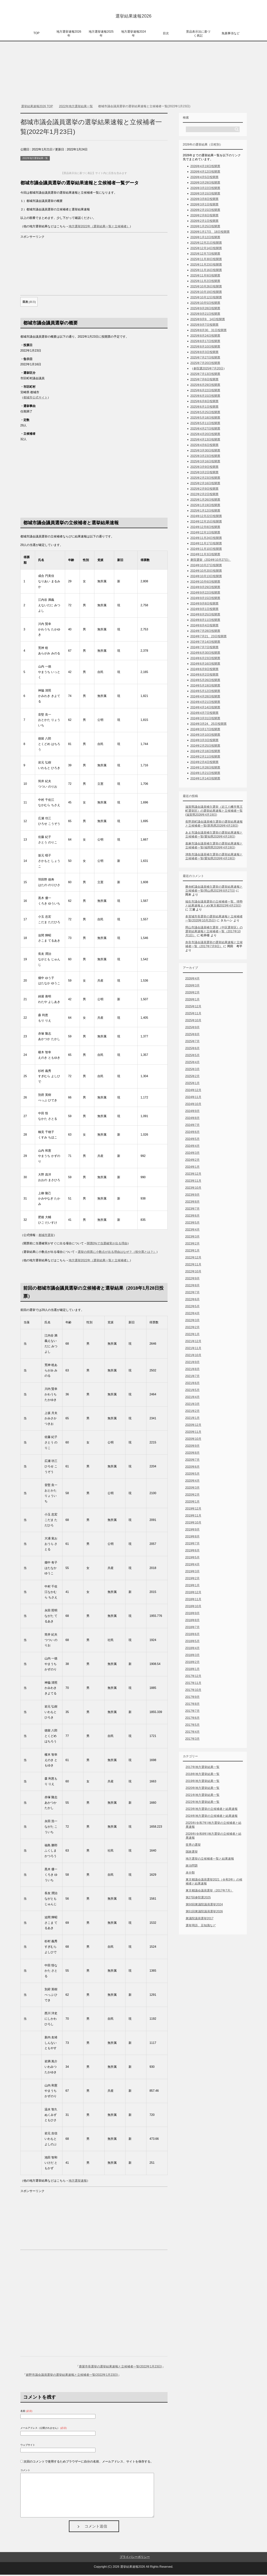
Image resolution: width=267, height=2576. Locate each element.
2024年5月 (192, 1140)
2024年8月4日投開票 (204, 626)
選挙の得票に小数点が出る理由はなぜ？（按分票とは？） (117, 1253)
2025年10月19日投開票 (206, 293)
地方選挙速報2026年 (68, 34)
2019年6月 (192, 1551)
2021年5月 (192, 1391)
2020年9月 (192, 1447)
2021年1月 (192, 1419)
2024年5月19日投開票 (205, 686)
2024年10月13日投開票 (206, 577)
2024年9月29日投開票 (205, 588)
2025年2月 (192, 1077)
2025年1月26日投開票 (205, 501)
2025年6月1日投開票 (204, 408)
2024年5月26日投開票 (205, 681)
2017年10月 (193, 1691)
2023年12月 (193, 1175)
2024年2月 (192, 1161)
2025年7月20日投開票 (205, 364)
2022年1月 (192, 1335)
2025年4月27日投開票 (205, 430)
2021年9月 (192, 1363)
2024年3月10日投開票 (205, 736)
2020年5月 (192, 1475)
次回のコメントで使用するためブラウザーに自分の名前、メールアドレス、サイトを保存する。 (88, 2462)
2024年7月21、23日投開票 (208, 637)
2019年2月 (192, 1579)
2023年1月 (192, 1251)
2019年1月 (192, 1586)
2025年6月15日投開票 (205, 397)
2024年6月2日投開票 (204, 676)
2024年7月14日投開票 (205, 643)
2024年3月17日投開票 (205, 730)
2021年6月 (192, 1384)
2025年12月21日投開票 (206, 244)
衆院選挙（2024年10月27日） (210, 561)
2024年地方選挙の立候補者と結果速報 (212, 1817)
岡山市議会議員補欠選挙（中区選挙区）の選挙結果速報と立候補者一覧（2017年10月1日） (214, 932)
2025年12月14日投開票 (206, 249)
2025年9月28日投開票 (205, 309)
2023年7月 (192, 1210)
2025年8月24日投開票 (205, 337)
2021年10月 (193, 1356)
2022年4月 (192, 1314)
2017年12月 (193, 1677)
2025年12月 (193, 1007)
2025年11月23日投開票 (206, 265)
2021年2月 (192, 1412)
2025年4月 (192, 1063)
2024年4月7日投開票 (204, 714)
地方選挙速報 (78, 2182)
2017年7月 (192, 1712)
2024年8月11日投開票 (205, 621)
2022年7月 (192, 1293)
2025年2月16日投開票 (205, 484)
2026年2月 (192, 993)
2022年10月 (193, 1272)
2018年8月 (192, 1621)
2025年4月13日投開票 (205, 440)
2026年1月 (192, 1000)
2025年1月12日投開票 (205, 512)
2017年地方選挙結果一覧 (203, 1768)
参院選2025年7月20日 (208, 369)
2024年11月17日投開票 (206, 544)
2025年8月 (192, 1035)
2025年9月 (192, 1028)
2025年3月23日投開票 (205, 457)
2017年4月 (192, 1733)
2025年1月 (192, 1084)
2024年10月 (193, 1105)
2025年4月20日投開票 (205, 435)
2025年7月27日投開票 (205, 358)
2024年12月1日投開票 (205, 533)
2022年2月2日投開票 (204, 495)
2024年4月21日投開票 (205, 703)
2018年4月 (192, 1649)
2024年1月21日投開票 (205, 774)
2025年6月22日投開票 (205, 391)
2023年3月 (192, 1237)
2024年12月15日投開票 (206, 522)
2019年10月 (193, 1523)
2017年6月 (192, 1719)
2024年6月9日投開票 (204, 670)
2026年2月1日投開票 (204, 222)
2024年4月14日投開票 (205, 708)
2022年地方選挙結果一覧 (35, 159)
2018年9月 (192, 1614)
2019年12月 (193, 1509)
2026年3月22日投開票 (205, 189)
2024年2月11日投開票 (205, 758)
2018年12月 (193, 1593)
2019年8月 (192, 1537)
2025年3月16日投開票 (205, 462)
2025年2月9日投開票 (204, 490)
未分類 (190, 1873)
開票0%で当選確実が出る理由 (107, 1244)
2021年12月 (193, 1342)
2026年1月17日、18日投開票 (210, 233)
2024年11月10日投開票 (206, 550)
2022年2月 (192, 1328)
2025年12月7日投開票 (205, 255)
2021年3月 (192, 1405)
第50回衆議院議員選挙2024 (204, 1905)
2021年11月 (193, 1349)
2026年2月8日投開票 (204, 216)
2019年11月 (193, 1516)
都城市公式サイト (35, 398)
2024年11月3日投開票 (205, 555)
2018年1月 (192, 1670)
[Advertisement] (133, 76)
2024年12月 (193, 1091)
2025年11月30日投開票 (206, 260)
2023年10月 (193, 1189)
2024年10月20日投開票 (206, 572)
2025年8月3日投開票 (204, 353)
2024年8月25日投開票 (205, 615)
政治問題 (192, 1867)
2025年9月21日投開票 (205, 315)
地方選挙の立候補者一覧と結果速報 (210, 1860)
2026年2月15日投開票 (205, 211)
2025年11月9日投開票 (205, 276)
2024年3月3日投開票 (204, 741)
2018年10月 (193, 1607)
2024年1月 (192, 1168)
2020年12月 (193, 1426)
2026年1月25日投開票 (205, 227)
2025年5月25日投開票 (205, 413)
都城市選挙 (46, 1236)
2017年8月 (192, 1705)
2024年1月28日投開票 (205, 768)
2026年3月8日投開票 (204, 200)
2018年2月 (192, 1663)
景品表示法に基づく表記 (198, 34)
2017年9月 (192, 1698)
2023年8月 (192, 1203)
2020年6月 (192, 1468)
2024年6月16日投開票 (205, 665)
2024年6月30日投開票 (205, 654)
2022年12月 (193, 1258)
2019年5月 (192, 1558)
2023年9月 (192, 1196)
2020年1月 (192, 1503)
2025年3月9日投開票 (204, 468)
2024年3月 (192, 1154)
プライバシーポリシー (135, 2558)
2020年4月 (192, 1482)
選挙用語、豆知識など (201, 1926)
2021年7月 (192, 1377)
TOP (36, 34)
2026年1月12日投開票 (205, 238)
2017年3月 (192, 1740)
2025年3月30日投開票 (205, 451)
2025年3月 (192, 1070)
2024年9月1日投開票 (204, 610)
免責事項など (231, 34)
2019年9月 (192, 1530)
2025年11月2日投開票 (205, 282)
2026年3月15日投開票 (205, 194)
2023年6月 (192, 1217)
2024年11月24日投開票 (206, 539)
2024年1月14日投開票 (205, 779)
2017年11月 (193, 1684)
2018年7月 (192, 1628)
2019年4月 (192, 1565)
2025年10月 (193, 1021)
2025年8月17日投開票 (205, 342)
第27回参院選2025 (198, 1898)
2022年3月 (192, 1321)
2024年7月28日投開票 (205, 632)
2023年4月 (192, 1230)
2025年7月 (192, 1042)
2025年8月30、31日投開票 (208, 331)
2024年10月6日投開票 (205, 583)
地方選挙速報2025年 (101, 34)
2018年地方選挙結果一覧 (203, 1775)
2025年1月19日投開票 (205, 506)
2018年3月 (192, 1656)
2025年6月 (192, 1049)
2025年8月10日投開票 (205, 347)
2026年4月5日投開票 (204, 178)
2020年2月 (192, 1496)
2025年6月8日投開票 (204, 402)
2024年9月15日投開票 (205, 599)
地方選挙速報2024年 (133, 34)
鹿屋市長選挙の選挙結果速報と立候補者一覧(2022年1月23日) (120, 2367)
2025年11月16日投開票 (206, 271)
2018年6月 (192, 1635)
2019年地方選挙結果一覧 (203, 1782)
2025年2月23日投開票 (205, 479)
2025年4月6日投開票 (204, 446)
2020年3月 (192, 1489)
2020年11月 (193, 1433)
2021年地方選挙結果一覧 (203, 1796)
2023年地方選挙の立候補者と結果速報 (212, 1810)
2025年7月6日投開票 (204, 380)
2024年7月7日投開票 (204, 648)
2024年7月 (192, 1126)
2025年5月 (192, 1056)
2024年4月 (192, 1147)
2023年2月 (192, 1244)
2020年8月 (192, 1454)
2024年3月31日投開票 (205, 719)
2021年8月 (192, 1370)
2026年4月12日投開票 (205, 173)
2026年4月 (192, 979)
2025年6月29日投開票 (205, 386)
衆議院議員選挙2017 (200, 1919)
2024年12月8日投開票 (205, 528)
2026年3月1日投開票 (204, 205)
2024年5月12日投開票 (205, 692)
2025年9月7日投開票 (204, 326)
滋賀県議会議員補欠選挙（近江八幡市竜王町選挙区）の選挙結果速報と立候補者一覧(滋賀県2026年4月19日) (214, 812)
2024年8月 (192, 1119)
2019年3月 (192, 1572)
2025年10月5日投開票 (205, 304)
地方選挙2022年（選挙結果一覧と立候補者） (99, 227)
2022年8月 (192, 1286)
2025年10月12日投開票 (206, 298)
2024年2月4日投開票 (204, 763)
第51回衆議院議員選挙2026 (204, 1912)
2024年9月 (192, 1112)
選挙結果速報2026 (133, 16)
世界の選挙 (193, 1846)
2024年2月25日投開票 (205, 747)
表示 (32, 303)
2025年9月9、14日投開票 (207, 320)
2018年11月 (193, 1600)
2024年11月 (193, 1098)
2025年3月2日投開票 (204, 473)
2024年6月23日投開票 (205, 659)
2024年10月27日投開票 (206, 566)
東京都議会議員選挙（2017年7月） (209, 1891)
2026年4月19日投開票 (205, 167)
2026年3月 (192, 986)
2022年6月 (192, 1300)
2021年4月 (192, 1398)
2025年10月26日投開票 (206, 287)
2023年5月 (192, 1224)
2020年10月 (193, 1440)
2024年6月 (192, 1133)
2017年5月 (192, 1726)
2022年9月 (192, 1279)
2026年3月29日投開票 (205, 183)
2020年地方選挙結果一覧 (203, 1789)
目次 (166, 34)
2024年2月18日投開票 (205, 752)
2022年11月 (193, 1265)
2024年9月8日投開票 (204, 604)
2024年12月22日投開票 (206, 517)
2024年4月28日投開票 (205, 697)
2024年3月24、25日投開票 (208, 725)
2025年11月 (193, 1014)
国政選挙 (192, 1853)
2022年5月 (192, 1307)
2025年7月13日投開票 (205, 375)
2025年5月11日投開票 (205, 424)
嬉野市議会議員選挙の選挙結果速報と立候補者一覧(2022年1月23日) (72, 2376)
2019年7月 (192, 1544)
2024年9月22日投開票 (205, 594)
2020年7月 (192, 1461)
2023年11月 (193, 1182)
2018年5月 (192, 1642)
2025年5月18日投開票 (205, 419)
